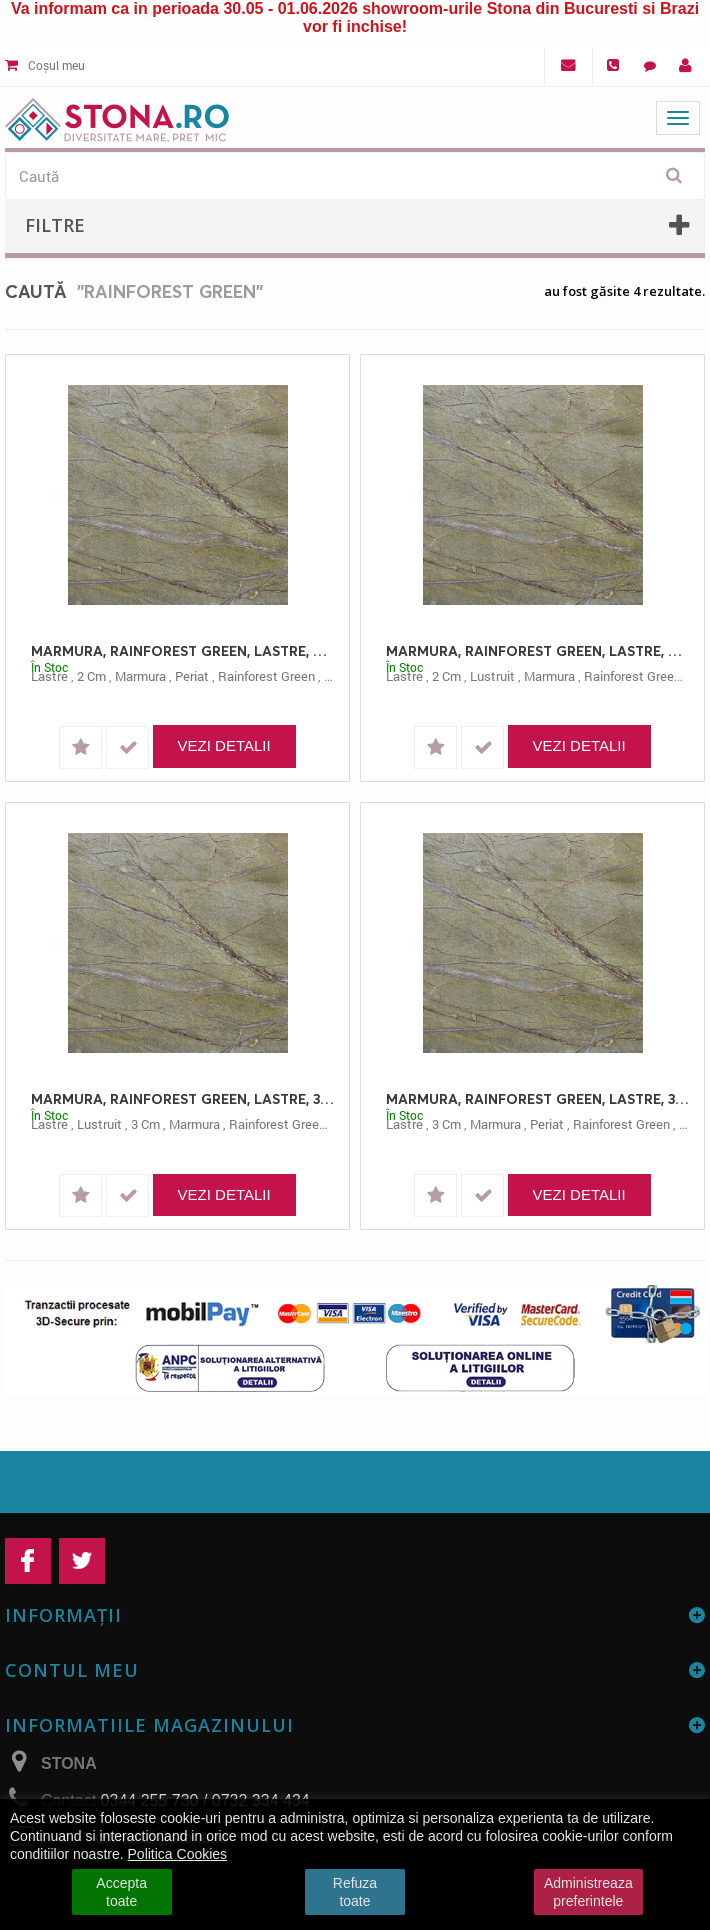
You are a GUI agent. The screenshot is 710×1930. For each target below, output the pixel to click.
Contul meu (72, 1670)
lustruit (492, 676)
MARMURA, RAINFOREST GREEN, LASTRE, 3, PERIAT (537, 1098)
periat (192, 676)
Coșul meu (45, 65)
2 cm (91, 676)
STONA (69, 1763)
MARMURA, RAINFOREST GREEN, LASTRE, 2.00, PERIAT (182, 650)
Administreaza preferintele (588, 1892)
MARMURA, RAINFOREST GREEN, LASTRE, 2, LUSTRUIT (537, 650)
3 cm (145, 1124)
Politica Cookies (178, 1854)
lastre (49, 676)
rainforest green (266, 676)
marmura (140, 676)
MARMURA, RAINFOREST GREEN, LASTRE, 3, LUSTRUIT (182, 1098)
